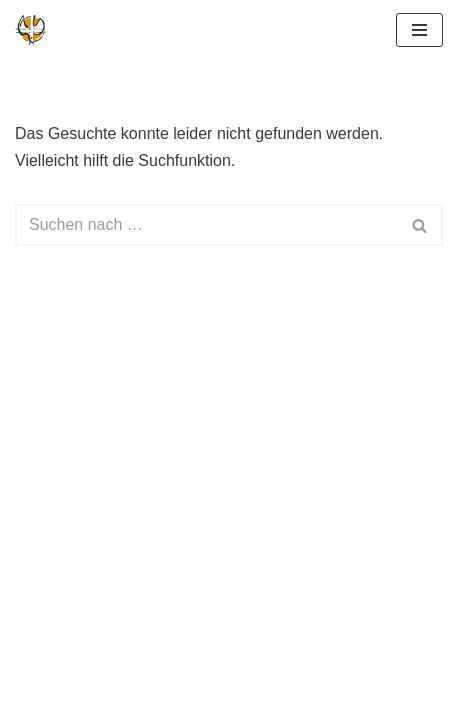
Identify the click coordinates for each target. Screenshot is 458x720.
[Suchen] (206, 225)
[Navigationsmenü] (419, 30)
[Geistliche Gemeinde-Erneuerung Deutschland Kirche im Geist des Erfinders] (31, 30)
